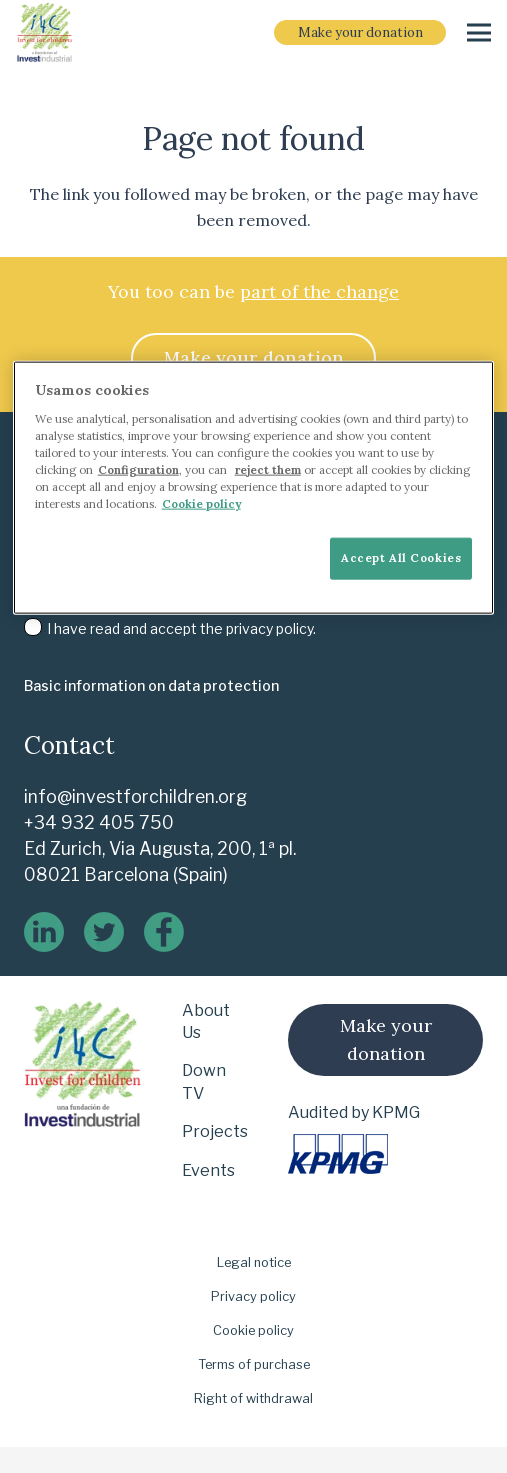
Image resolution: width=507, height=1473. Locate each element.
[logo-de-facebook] (164, 932)
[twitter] (104, 932)
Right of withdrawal (253, 1398)
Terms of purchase (254, 1364)
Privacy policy (253, 1296)
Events (208, 1170)
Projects (215, 1131)
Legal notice (254, 1262)
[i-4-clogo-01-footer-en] (44, 33)
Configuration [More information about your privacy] (138, 469)
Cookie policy (253, 1330)
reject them (268, 469)
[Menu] (479, 33)
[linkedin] (44, 932)
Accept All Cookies (401, 558)
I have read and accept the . (170, 628)
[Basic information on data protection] (151, 686)
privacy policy (269, 628)
